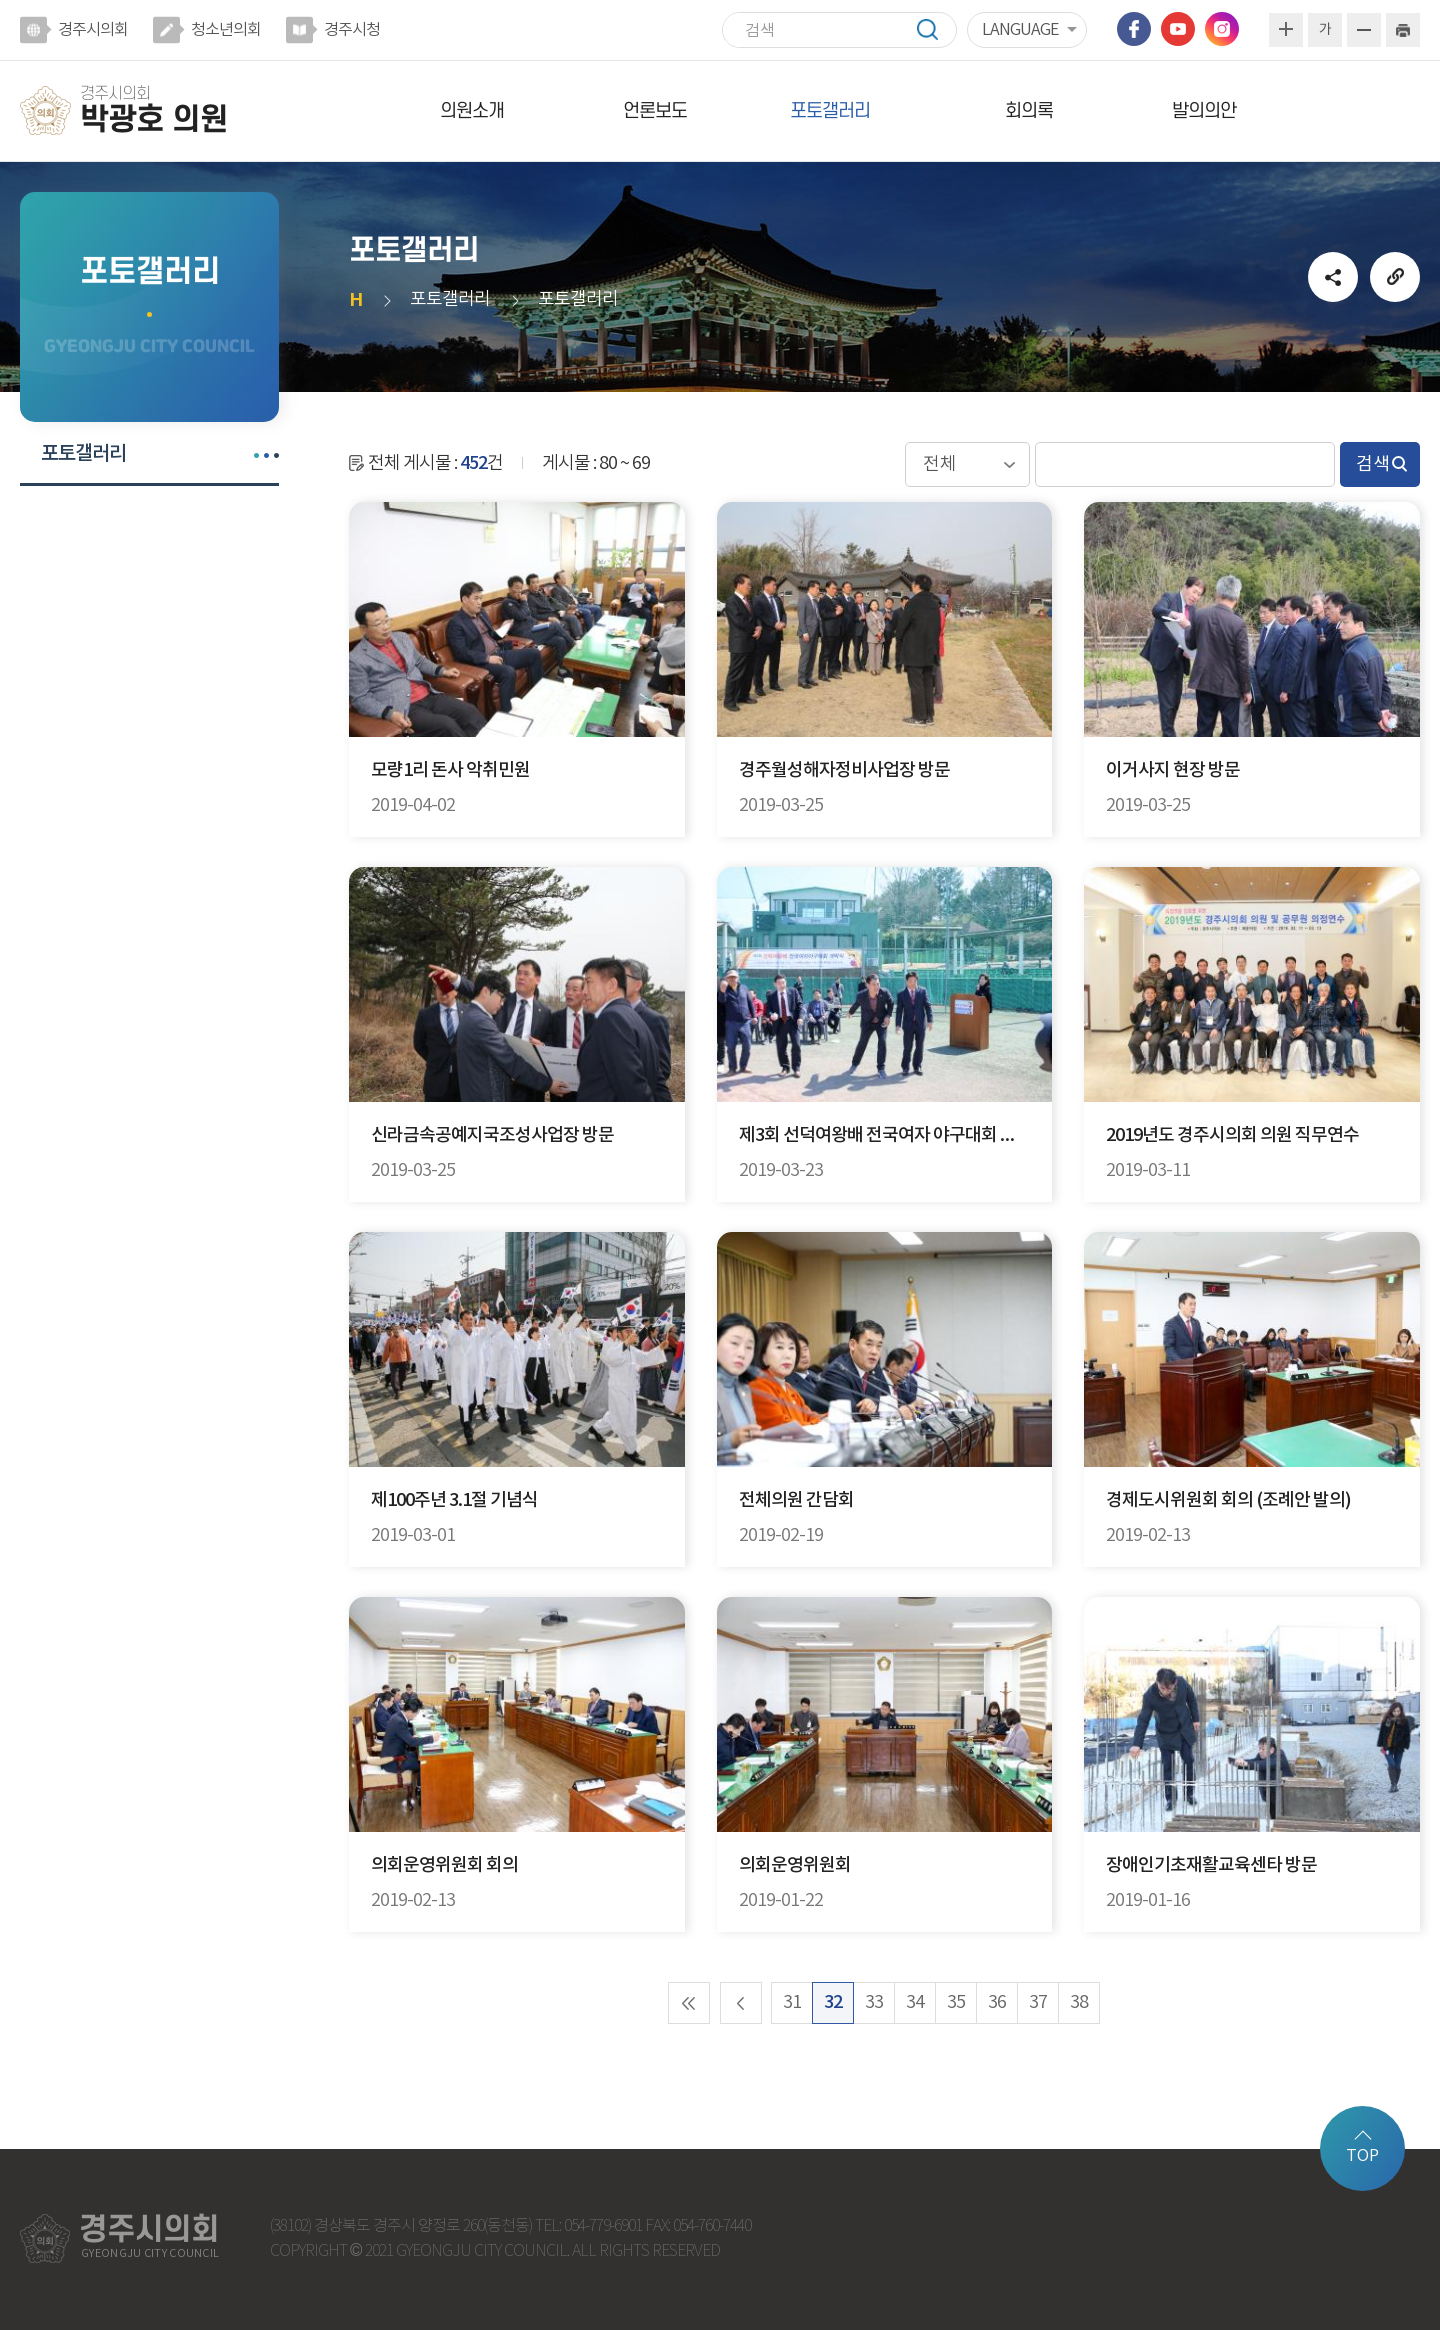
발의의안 (1204, 111)
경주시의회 (93, 30)
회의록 (1029, 111)
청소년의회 (226, 30)
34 (915, 2002)
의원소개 (472, 111)
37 (1038, 2002)
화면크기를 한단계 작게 (1364, 30)
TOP (1362, 2156)
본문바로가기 (0, 0)
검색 (937, 29)
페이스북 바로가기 (1134, 29)
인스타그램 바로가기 (1222, 29)
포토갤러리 (830, 111)
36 (997, 2002)
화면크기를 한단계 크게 (1286, 30)
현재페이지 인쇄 (1403, 30)
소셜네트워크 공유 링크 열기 (1333, 277)
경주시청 (352, 30)
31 (792, 2002)
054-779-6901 (603, 2226)
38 (1079, 2002)
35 (956, 2002)
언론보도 (655, 111)
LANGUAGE (1020, 30)
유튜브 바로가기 (1178, 29)
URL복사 (1395, 277)
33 (874, 2002)
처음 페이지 (689, 2003)
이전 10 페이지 (741, 2003)
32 (833, 2002)
